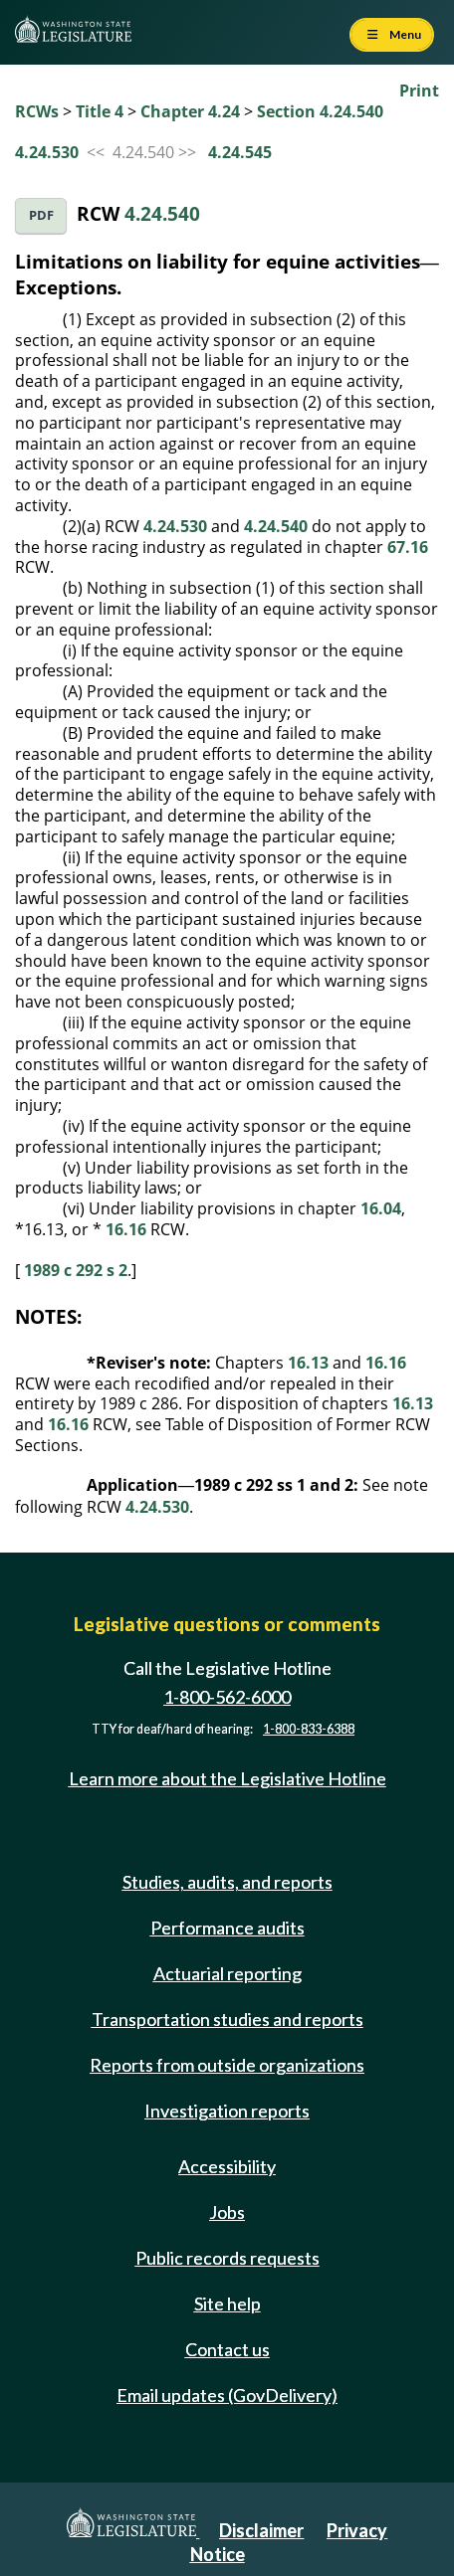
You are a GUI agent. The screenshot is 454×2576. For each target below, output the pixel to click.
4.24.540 (162, 213)
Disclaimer (261, 2530)
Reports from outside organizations (227, 2065)
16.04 (380, 1208)
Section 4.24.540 (320, 111)
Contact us (227, 2349)
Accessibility (227, 2166)
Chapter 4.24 (190, 111)
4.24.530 (47, 152)
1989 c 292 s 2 (75, 1270)
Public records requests (227, 2258)
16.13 (308, 1363)
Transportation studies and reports (227, 2019)
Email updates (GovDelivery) (227, 2395)
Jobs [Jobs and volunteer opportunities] (227, 2212)
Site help (227, 2303)
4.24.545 (240, 152)
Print (419, 90)
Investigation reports (227, 2110)
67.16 (407, 547)
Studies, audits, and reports (227, 1882)
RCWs (37, 111)
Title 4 (99, 111)
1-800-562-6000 (227, 1697)
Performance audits (227, 1927)
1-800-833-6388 (308, 1729)
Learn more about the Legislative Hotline (227, 1778)
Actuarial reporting (227, 1973)
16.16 (126, 1229)
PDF (41, 215)
